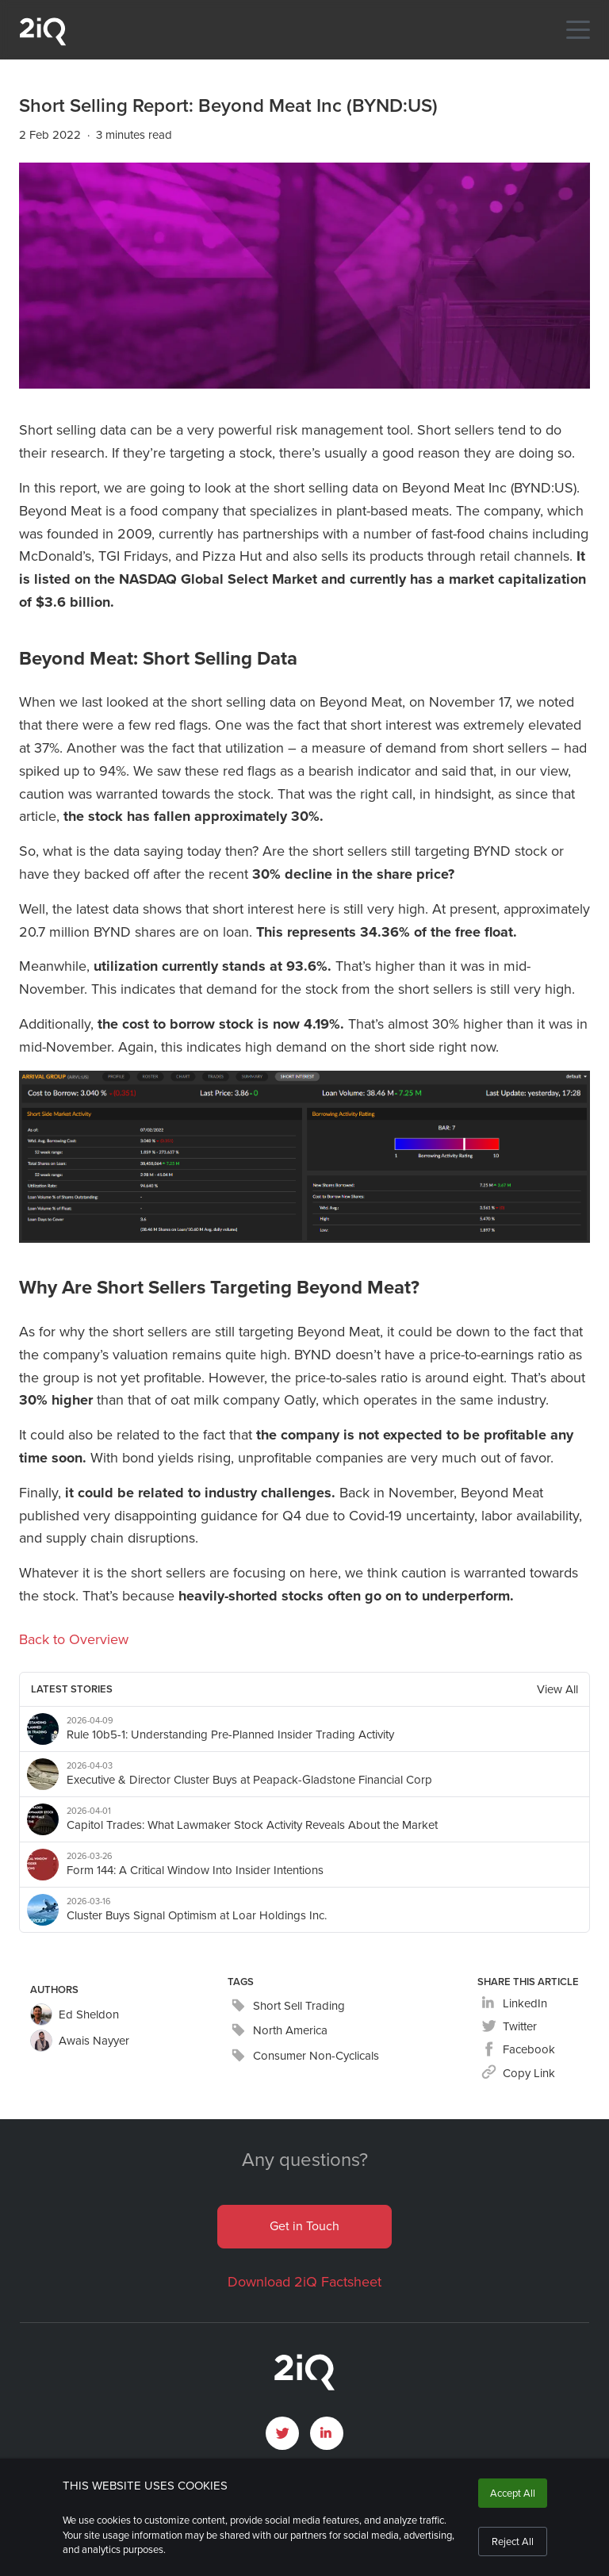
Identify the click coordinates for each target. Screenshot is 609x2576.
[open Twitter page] (282, 2433)
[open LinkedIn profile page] (326, 2433)
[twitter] (509, 2026)
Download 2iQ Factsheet (304, 2281)
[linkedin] (514, 2003)
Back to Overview (73, 1639)
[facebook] (518, 2049)
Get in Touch (304, 2226)
